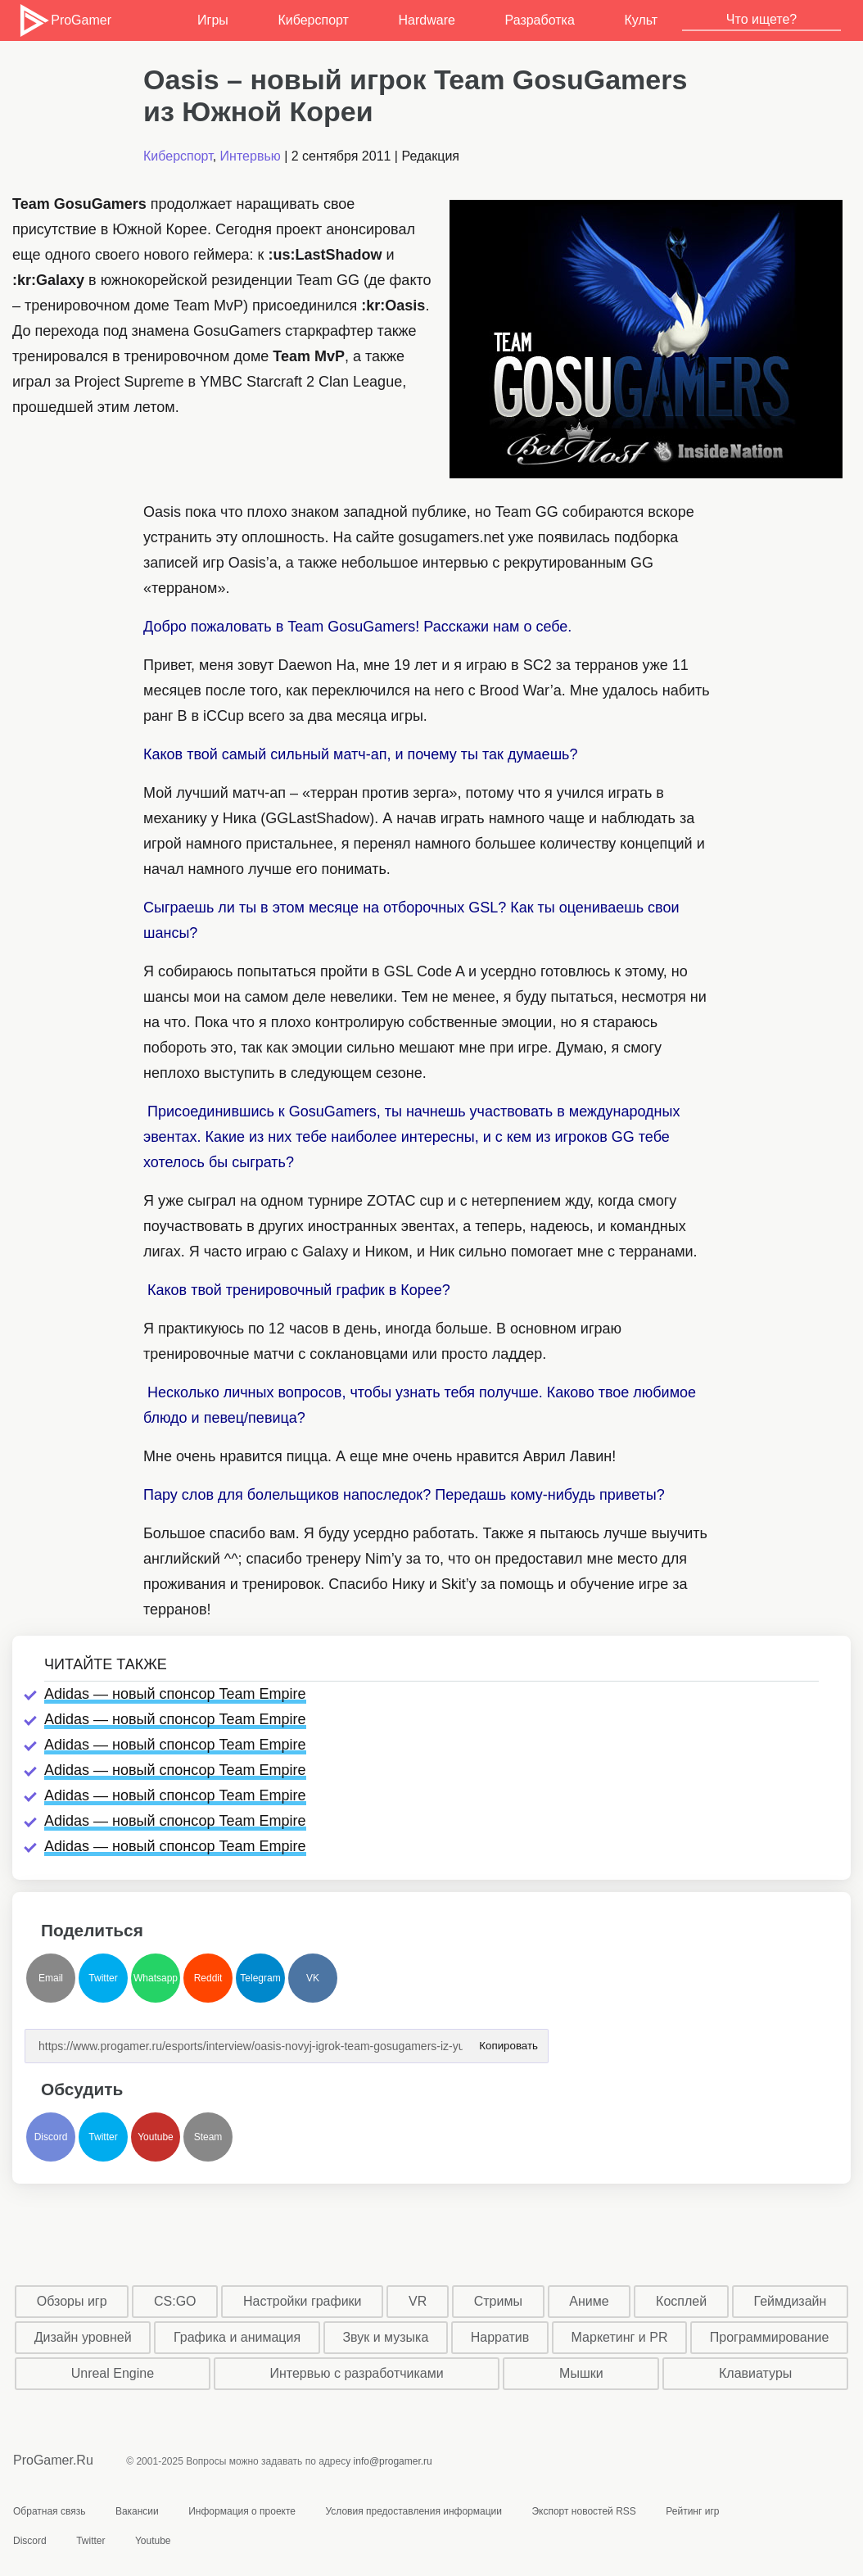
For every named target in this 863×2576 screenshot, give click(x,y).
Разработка (540, 20)
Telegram (260, 1978)
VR (418, 2301)
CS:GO (175, 2301)
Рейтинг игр (692, 2511)
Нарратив (500, 2337)
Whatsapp (155, 1978)
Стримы (498, 2301)
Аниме (588, 2301)
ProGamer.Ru (53, 2460)
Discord (51, 2137)
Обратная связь (49, 2511)
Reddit (208, 1978)
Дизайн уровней (83, 2337)
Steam (208, 2137)
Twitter (102, 1978)
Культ (640, 20)
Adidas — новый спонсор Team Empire (175, 1694)
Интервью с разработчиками (356, 2373)
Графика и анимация (237, 2337)
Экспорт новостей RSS (583, 2511)
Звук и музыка (385, 2337)
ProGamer (64, 20)
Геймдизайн (790, 2301)
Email (50, 1978)
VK (312, 1978)
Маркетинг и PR (620, 2337)
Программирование (769, 2337)
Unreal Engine (112, 2373)
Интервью (250, 156)
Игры (212, 20)
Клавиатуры (755, 2373)
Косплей (681, 2301)
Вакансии (137, 2511)
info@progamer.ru (393, 2461)
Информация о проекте (242, 2511)
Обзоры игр (72, 2301)
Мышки (581, 2373)
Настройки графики (302, 2301)
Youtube (156, 2137)
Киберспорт (313, 20)
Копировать (508, 2041)
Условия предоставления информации (413, 2511)
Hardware (427, 20)
